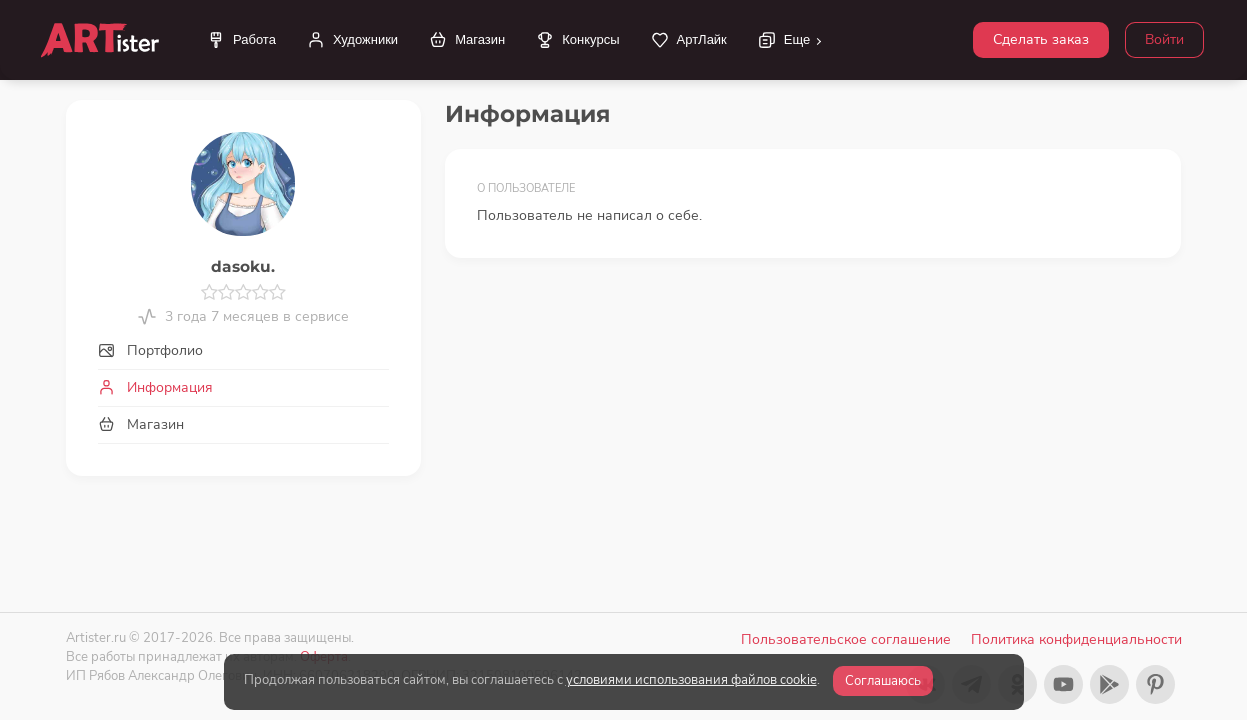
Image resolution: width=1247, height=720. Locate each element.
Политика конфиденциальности (1076, 639)
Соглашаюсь (883, 681)
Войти (1164, 39)
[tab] (244, 350)
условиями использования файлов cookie (691, 680)
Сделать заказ (1041, 39)
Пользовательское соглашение (846, 639)
